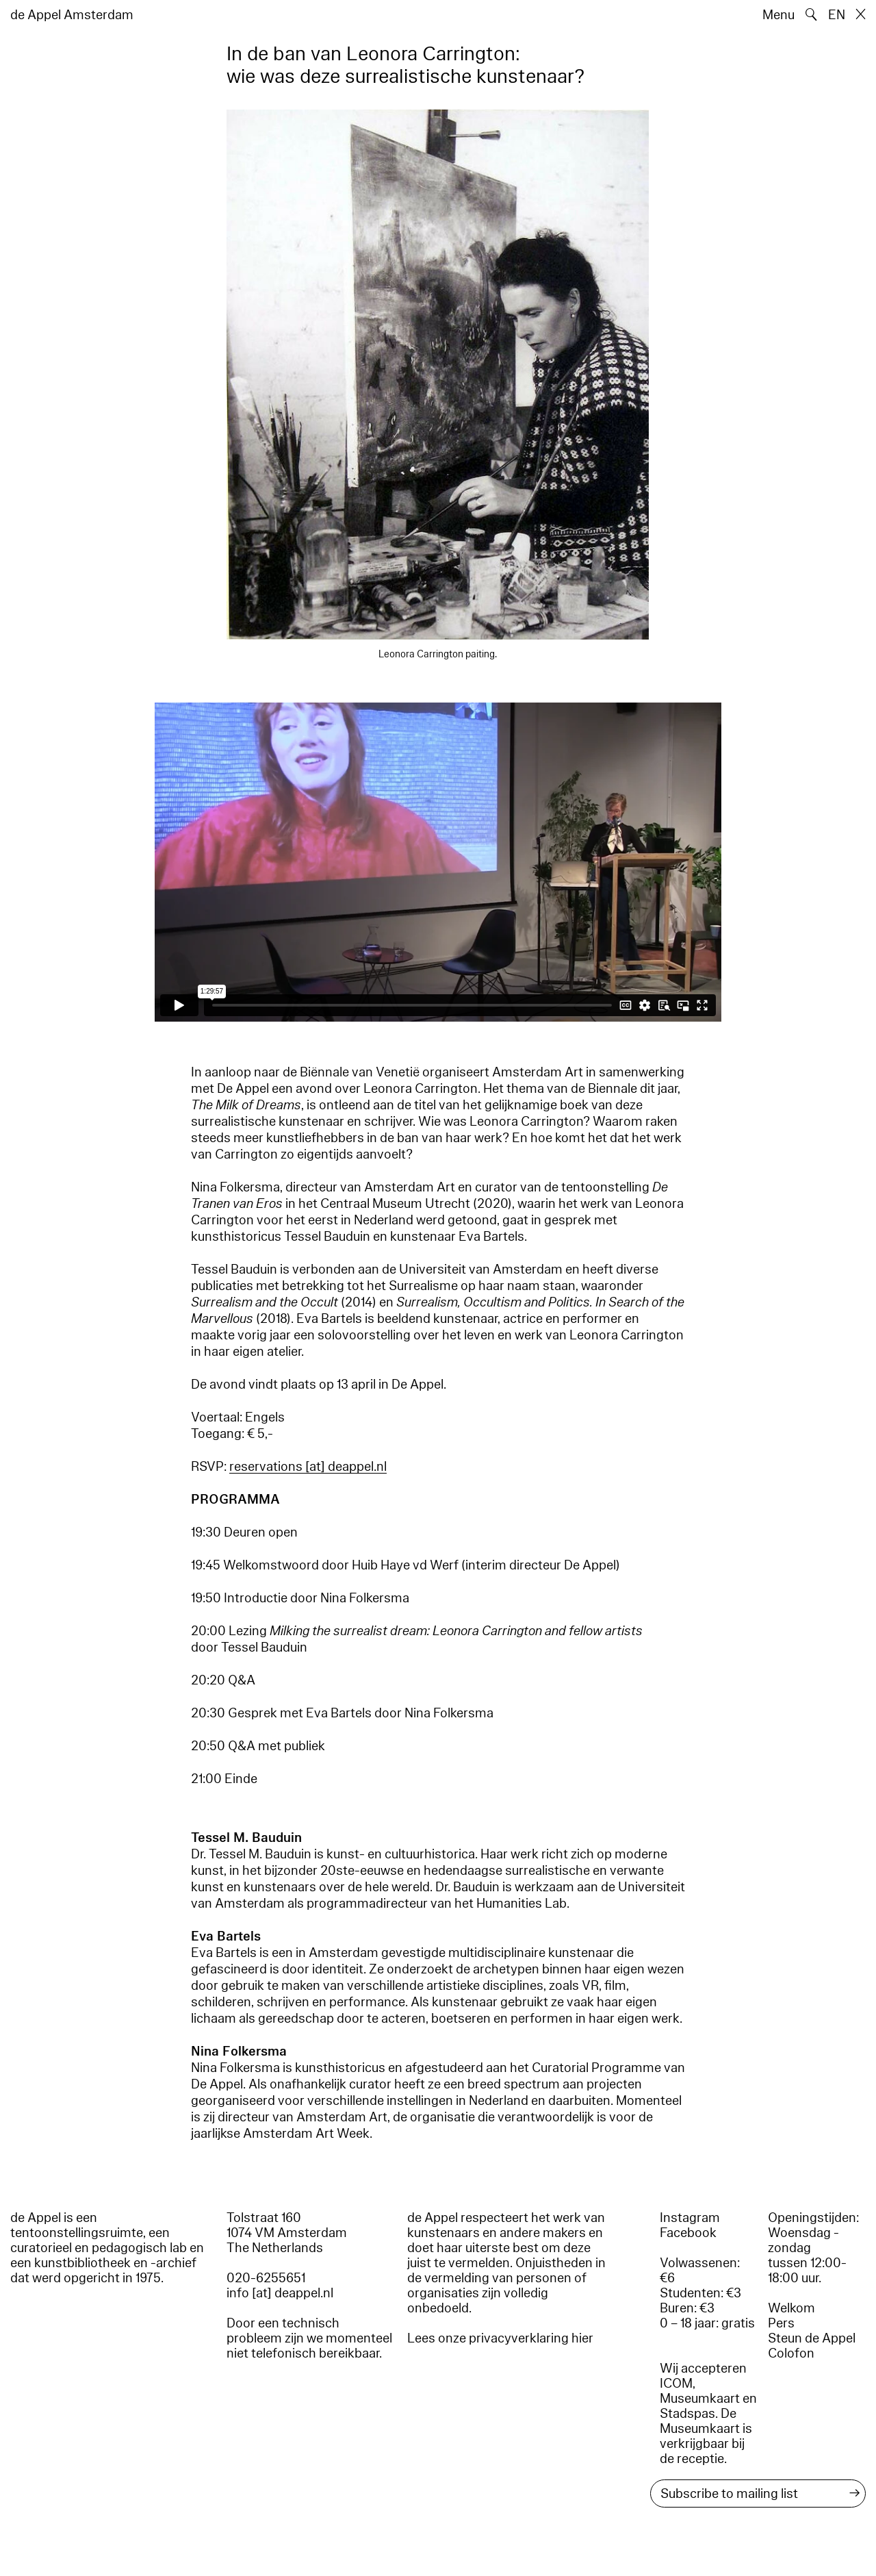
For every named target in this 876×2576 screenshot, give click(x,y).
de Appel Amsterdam (71, 15)
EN (836, 15)
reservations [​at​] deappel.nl (308, 1467)
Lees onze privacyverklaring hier (500, 2338)
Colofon (791, 2353)
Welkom (791, 2308)
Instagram (690, 2218)
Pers (781, 2323)
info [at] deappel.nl (280, 2293)
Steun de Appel (811, 2338)
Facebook (688, 2233)
